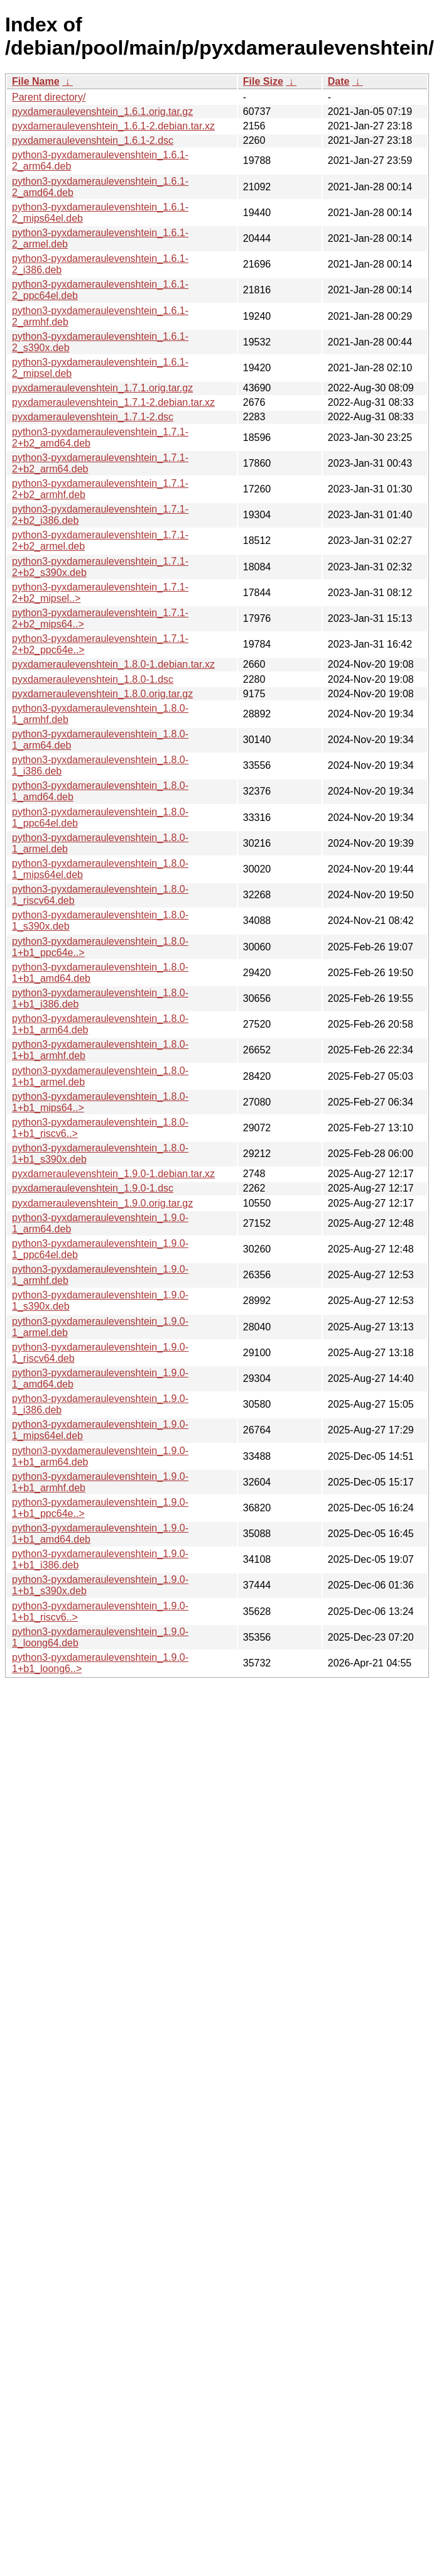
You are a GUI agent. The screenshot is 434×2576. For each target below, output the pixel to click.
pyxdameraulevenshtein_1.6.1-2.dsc (92, 140)
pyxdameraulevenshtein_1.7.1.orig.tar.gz (102, 388)
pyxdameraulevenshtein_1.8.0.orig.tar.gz (102, 693)
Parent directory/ (48, 97)
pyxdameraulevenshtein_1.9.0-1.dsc (92, 1188)
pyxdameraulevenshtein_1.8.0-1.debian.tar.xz (113, 664)
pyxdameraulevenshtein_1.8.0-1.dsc (92, 679)
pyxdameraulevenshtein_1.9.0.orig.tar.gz (102, 1203)
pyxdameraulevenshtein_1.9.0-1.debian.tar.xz (113, 1173)
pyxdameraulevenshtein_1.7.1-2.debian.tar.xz (113, 402)
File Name (36, 81)
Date (339, 81)
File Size (263, 81)
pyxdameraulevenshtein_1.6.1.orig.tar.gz (102, 111)
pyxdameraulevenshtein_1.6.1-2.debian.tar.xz (113, 126)
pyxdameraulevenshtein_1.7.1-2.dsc (92, 416)
